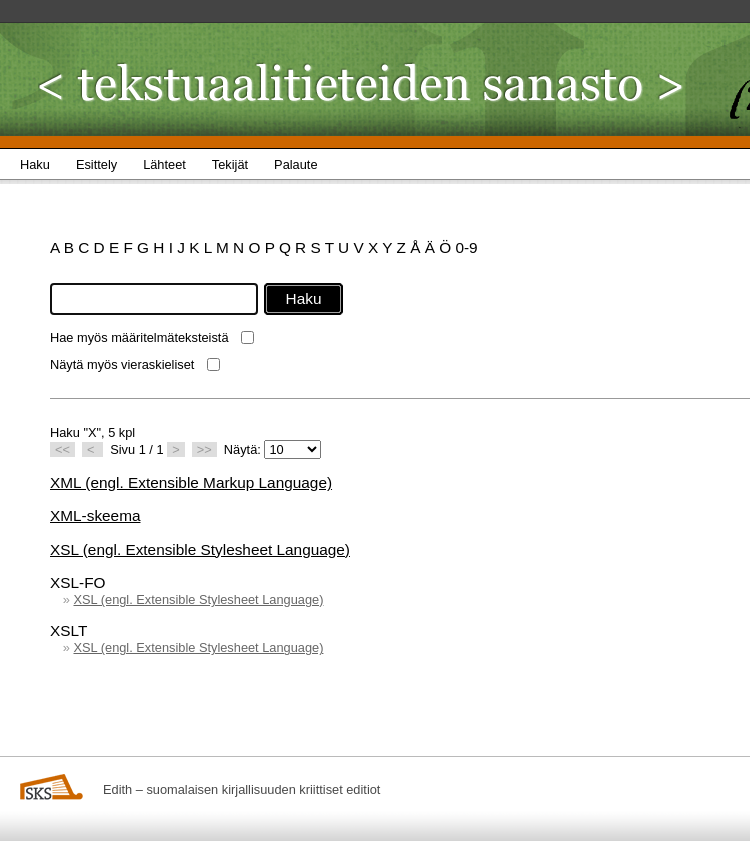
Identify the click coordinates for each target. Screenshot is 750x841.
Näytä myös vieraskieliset (122, 364)
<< (62, 449)
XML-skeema (95, 515)
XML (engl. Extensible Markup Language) (191, 482)
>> (204, 449)
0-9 (466, 247)
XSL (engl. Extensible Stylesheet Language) (200, 549)
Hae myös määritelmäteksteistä (139, 337)
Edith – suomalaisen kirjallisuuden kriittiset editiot (241, 789)
